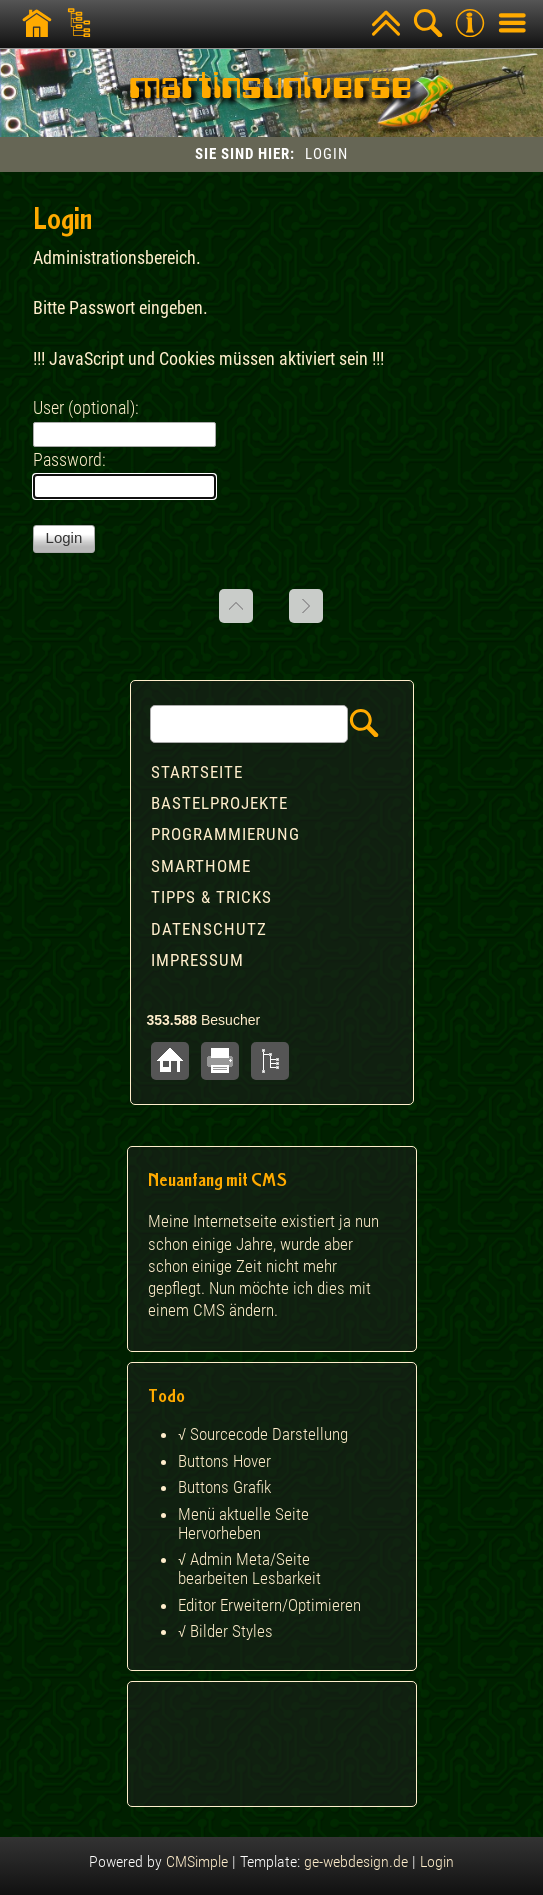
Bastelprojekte (219, 803)
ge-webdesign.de (356, 1861)
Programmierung (225, 834)
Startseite (197, 772)
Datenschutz (209, 929)
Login (437, 1861)
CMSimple (197, 1861)
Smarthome (201, 866)
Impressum (197, 960)
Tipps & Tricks (211, 897)
